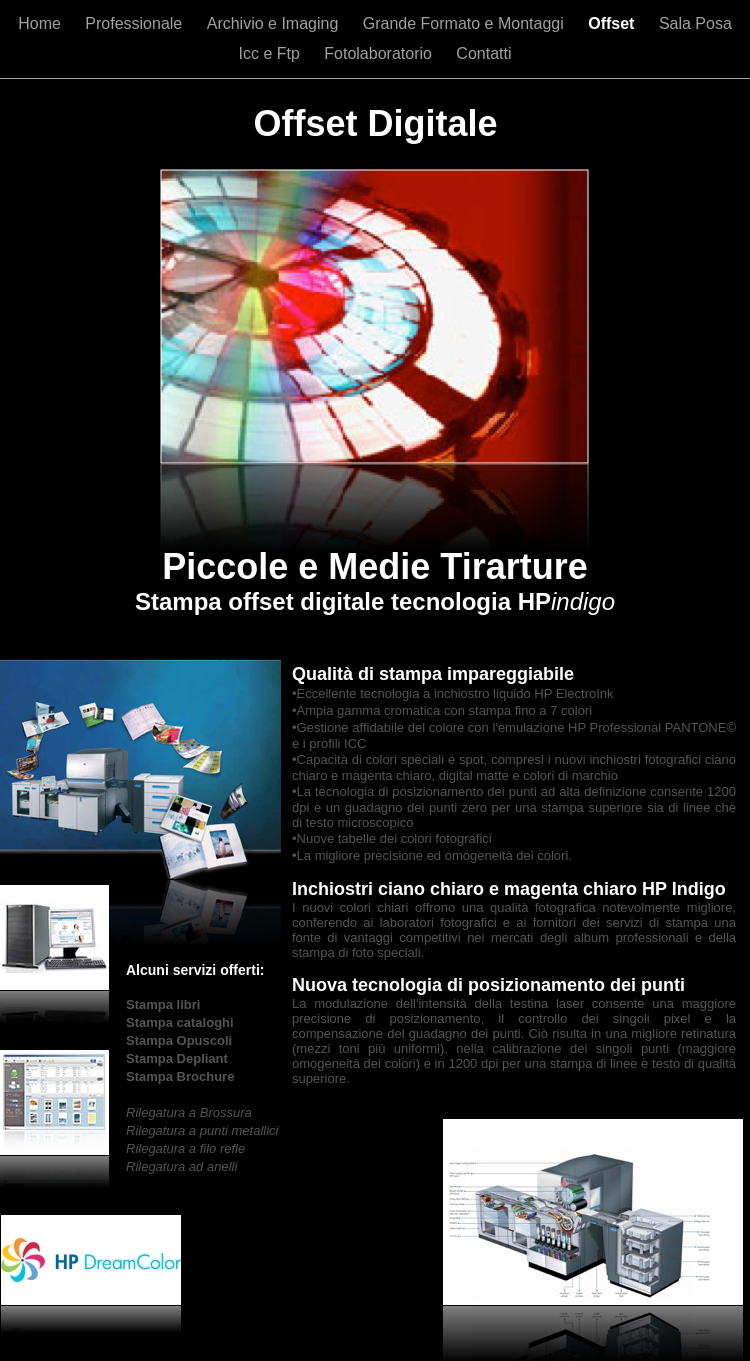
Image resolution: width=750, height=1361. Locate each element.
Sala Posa (695, 23)
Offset (613, 23)
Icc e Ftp (272, 53)
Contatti (483, 53)
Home (41, 23)
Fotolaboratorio (380, 53)
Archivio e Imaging (275, 23)
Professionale (135, 23)
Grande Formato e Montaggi (465, 23)
